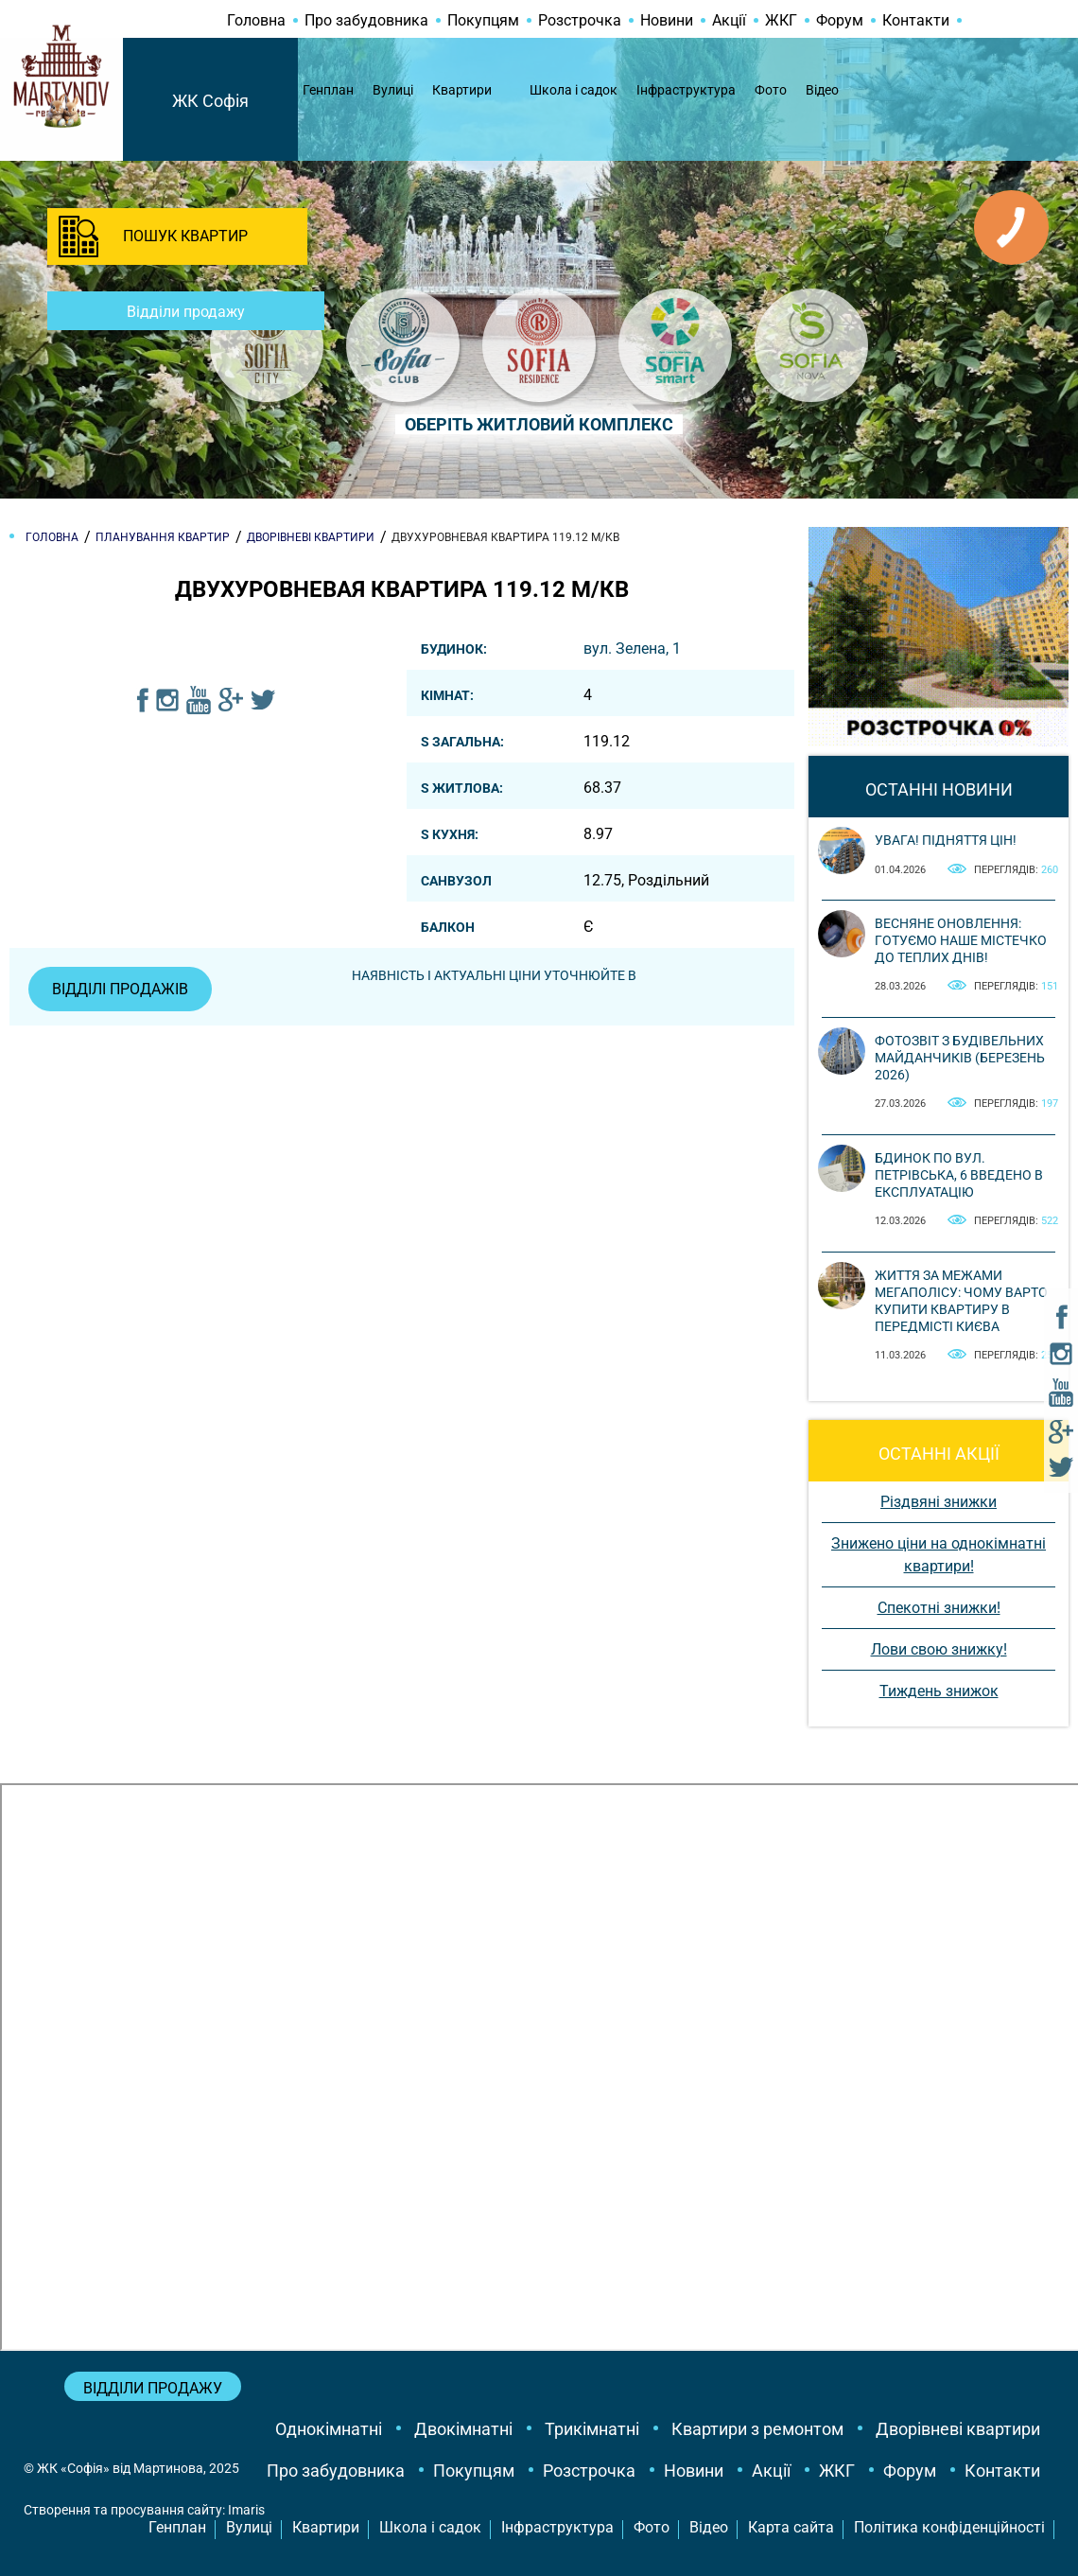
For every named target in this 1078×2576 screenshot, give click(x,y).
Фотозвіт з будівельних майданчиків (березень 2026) (960, 1057)
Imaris (246, 2509)
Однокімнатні (328, 2429)
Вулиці (393, 89)
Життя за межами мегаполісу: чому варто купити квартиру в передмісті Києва (961, 1301)
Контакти (915, 20)
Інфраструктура (686, 89)
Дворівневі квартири (958, 2429)
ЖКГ (781, 20)
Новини (666, 20)
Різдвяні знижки (938, 1502)
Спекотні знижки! (939, 1608)
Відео (822, 89)
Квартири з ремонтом (757, 2429)
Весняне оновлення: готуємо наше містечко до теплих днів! (961, 940)
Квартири (462, 89)
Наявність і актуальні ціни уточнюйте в (494, 975)
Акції (729, 20)
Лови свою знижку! (939, 1649)
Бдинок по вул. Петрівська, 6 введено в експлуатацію (959, 1175)
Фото (771, 89)
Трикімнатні (592, 2429)
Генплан (328, 89)
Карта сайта (791, 2527)
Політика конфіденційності (949, 2527)
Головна (256, 20)
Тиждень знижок (939, 1691)
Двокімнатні (463, 2429)
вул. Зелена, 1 (632, 648)
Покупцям (483, 20)
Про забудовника (366, 20)
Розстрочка (579, 20)
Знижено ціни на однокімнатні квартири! (938, 1554)
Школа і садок (573, 89)
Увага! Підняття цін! (946, 840)
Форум (839, 20)
